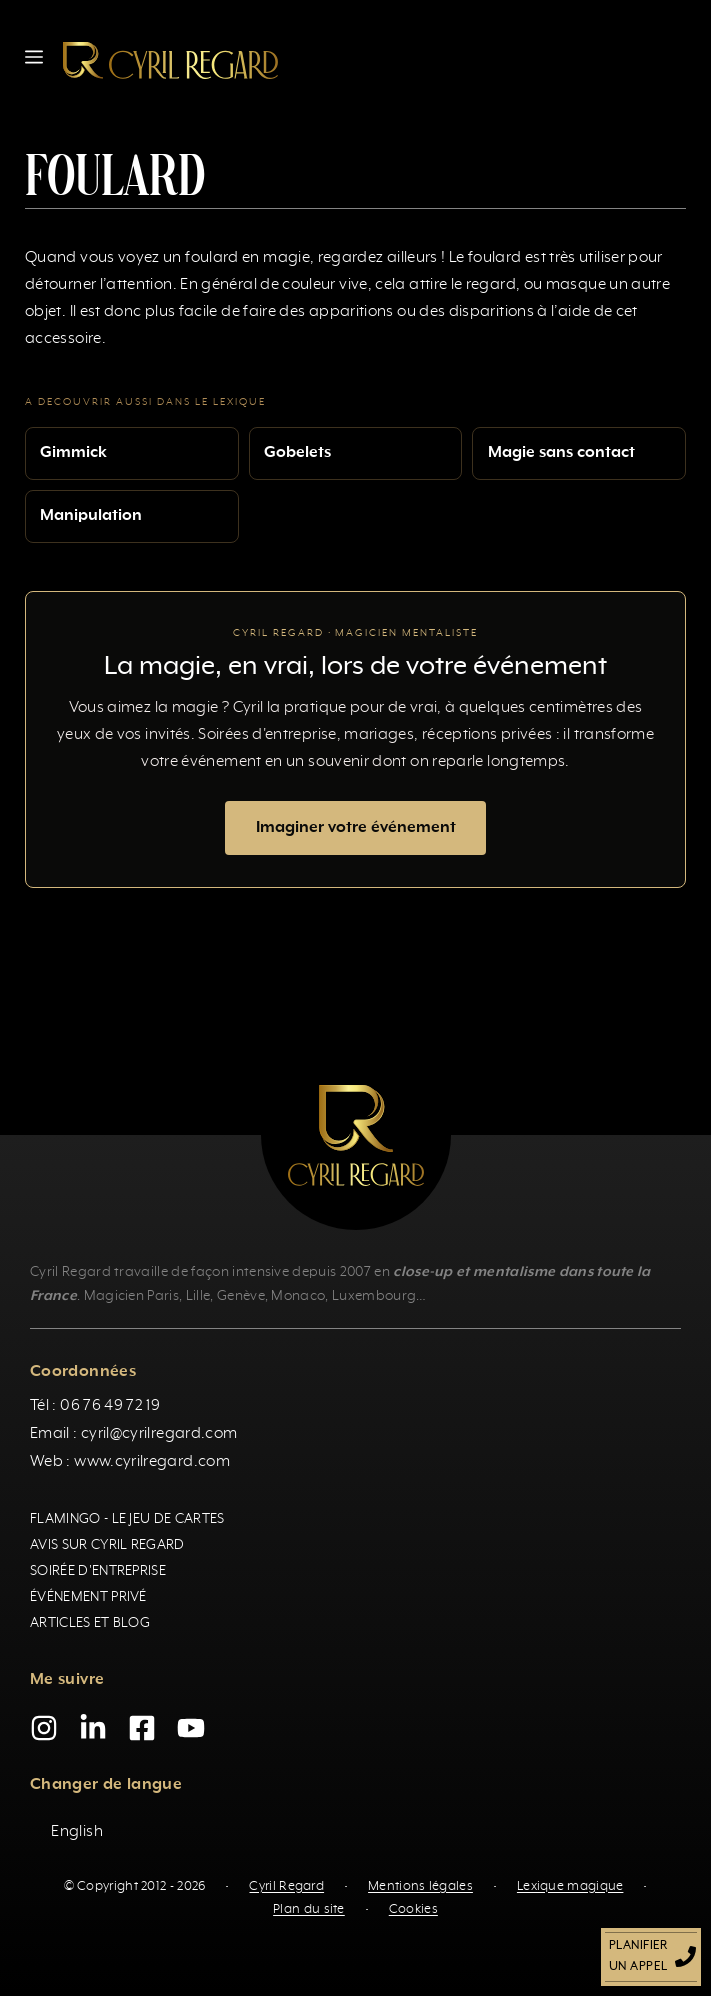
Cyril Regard (286, 1886)
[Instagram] (44, 1728)
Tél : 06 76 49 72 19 (95, 1406)
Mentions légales (420, 1886)
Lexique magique (570, 1886)
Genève (241, 1296)
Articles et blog (90, 1623)
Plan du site (309, 1909)
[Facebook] (142, 1728)
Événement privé (88, 1597)
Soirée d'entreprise (98, 1571)
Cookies (413, 1909)
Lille (198, 1296)
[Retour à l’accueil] (170, 60)
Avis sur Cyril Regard (107, 1545)
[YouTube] (191, 1728)
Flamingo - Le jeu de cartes (127, 1519)
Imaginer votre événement (356, 828)
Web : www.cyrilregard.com (130, 1462)
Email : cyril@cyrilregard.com (133, 1434)
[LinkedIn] (93, 1728)
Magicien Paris (131, 1296)
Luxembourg (374, 1296)
